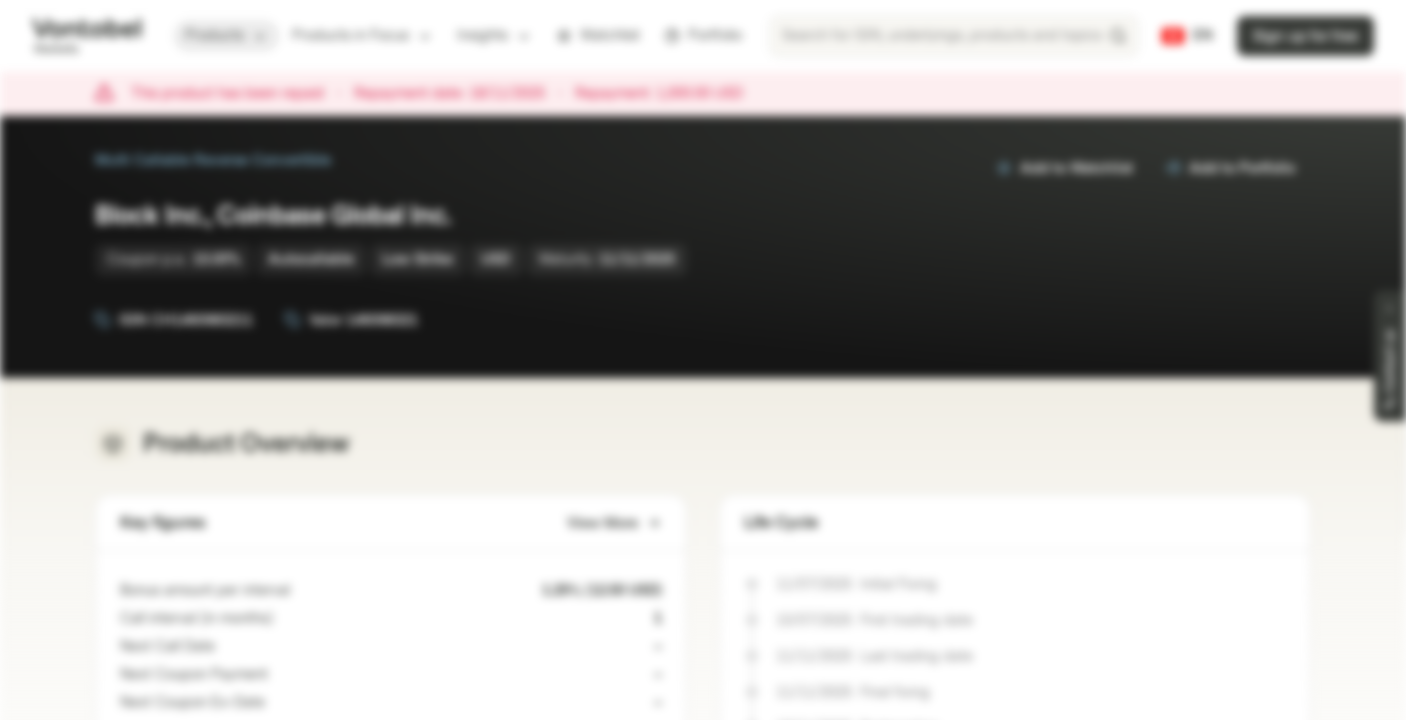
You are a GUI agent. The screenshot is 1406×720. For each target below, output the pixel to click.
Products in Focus (362, 35)
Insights (494, 35)
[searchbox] (954, 36)
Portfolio (703, 35)
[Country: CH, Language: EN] (1187, 36)
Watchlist (598, 35)
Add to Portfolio (1230, 168)
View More (614, 523)
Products (226, 35)
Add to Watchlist (1064, 168)
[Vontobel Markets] (86, 36)
